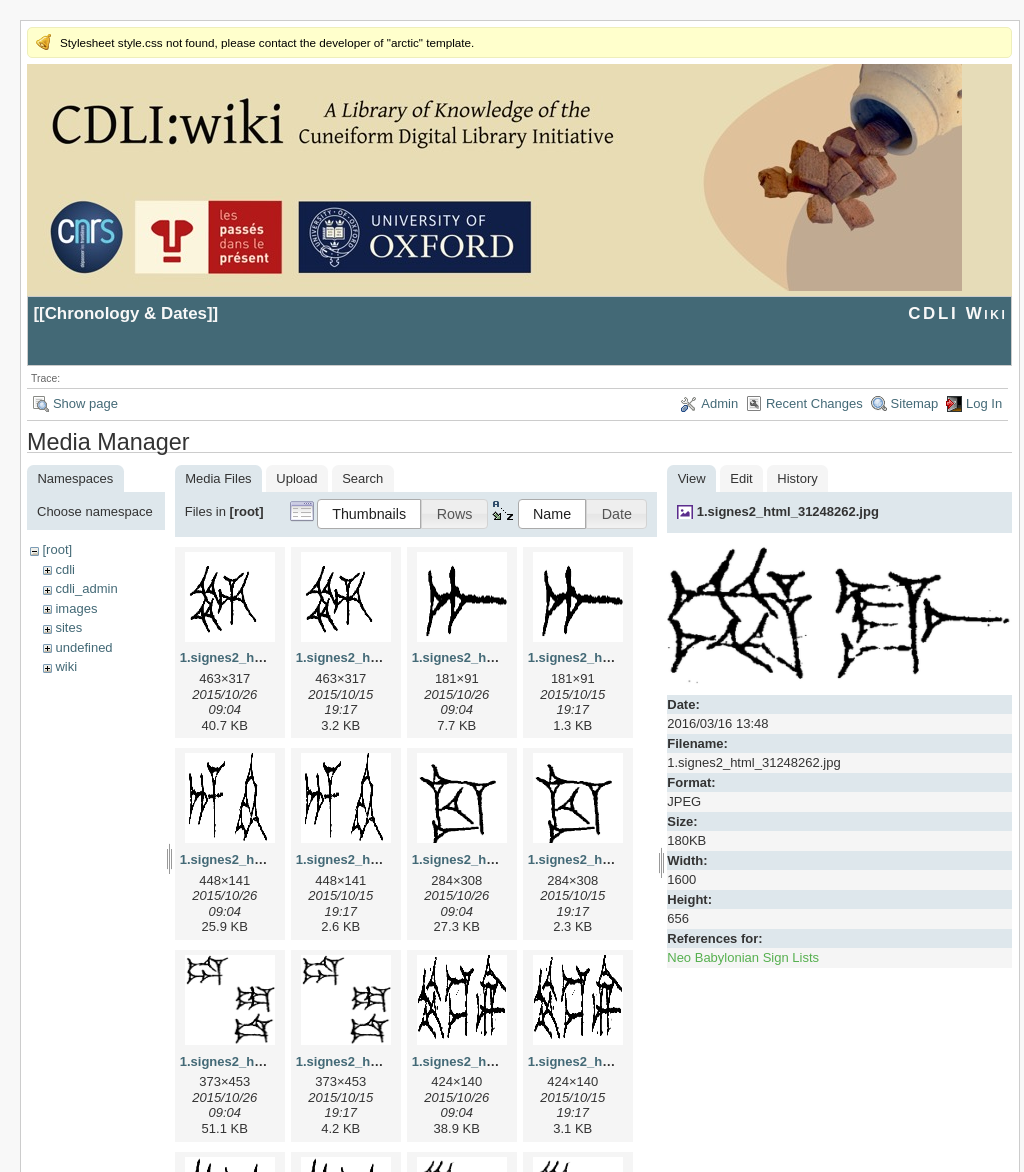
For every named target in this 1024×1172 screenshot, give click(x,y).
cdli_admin (86, 588)
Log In (984, 403)
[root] (57, 549)
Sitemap (915, 403)
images (76, 608)
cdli (65, 569)
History (797, 478)
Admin (719, 403)
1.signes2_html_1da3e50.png (386, 1061)
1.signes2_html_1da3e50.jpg (268, 1061)
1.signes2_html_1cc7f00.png (616, 859)
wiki (66, 666)
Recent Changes (814, 403)
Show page (85, 403)
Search (362, 478)
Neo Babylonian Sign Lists (743, 957)
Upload (296, 478)
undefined (83, 647)
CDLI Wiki (957, 313)
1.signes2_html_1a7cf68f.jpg (500, 657)
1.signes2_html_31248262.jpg (788, 511)
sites (68, 627)
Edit (741, 478)
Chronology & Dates (126, 313)
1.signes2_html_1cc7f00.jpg (498, 859)
